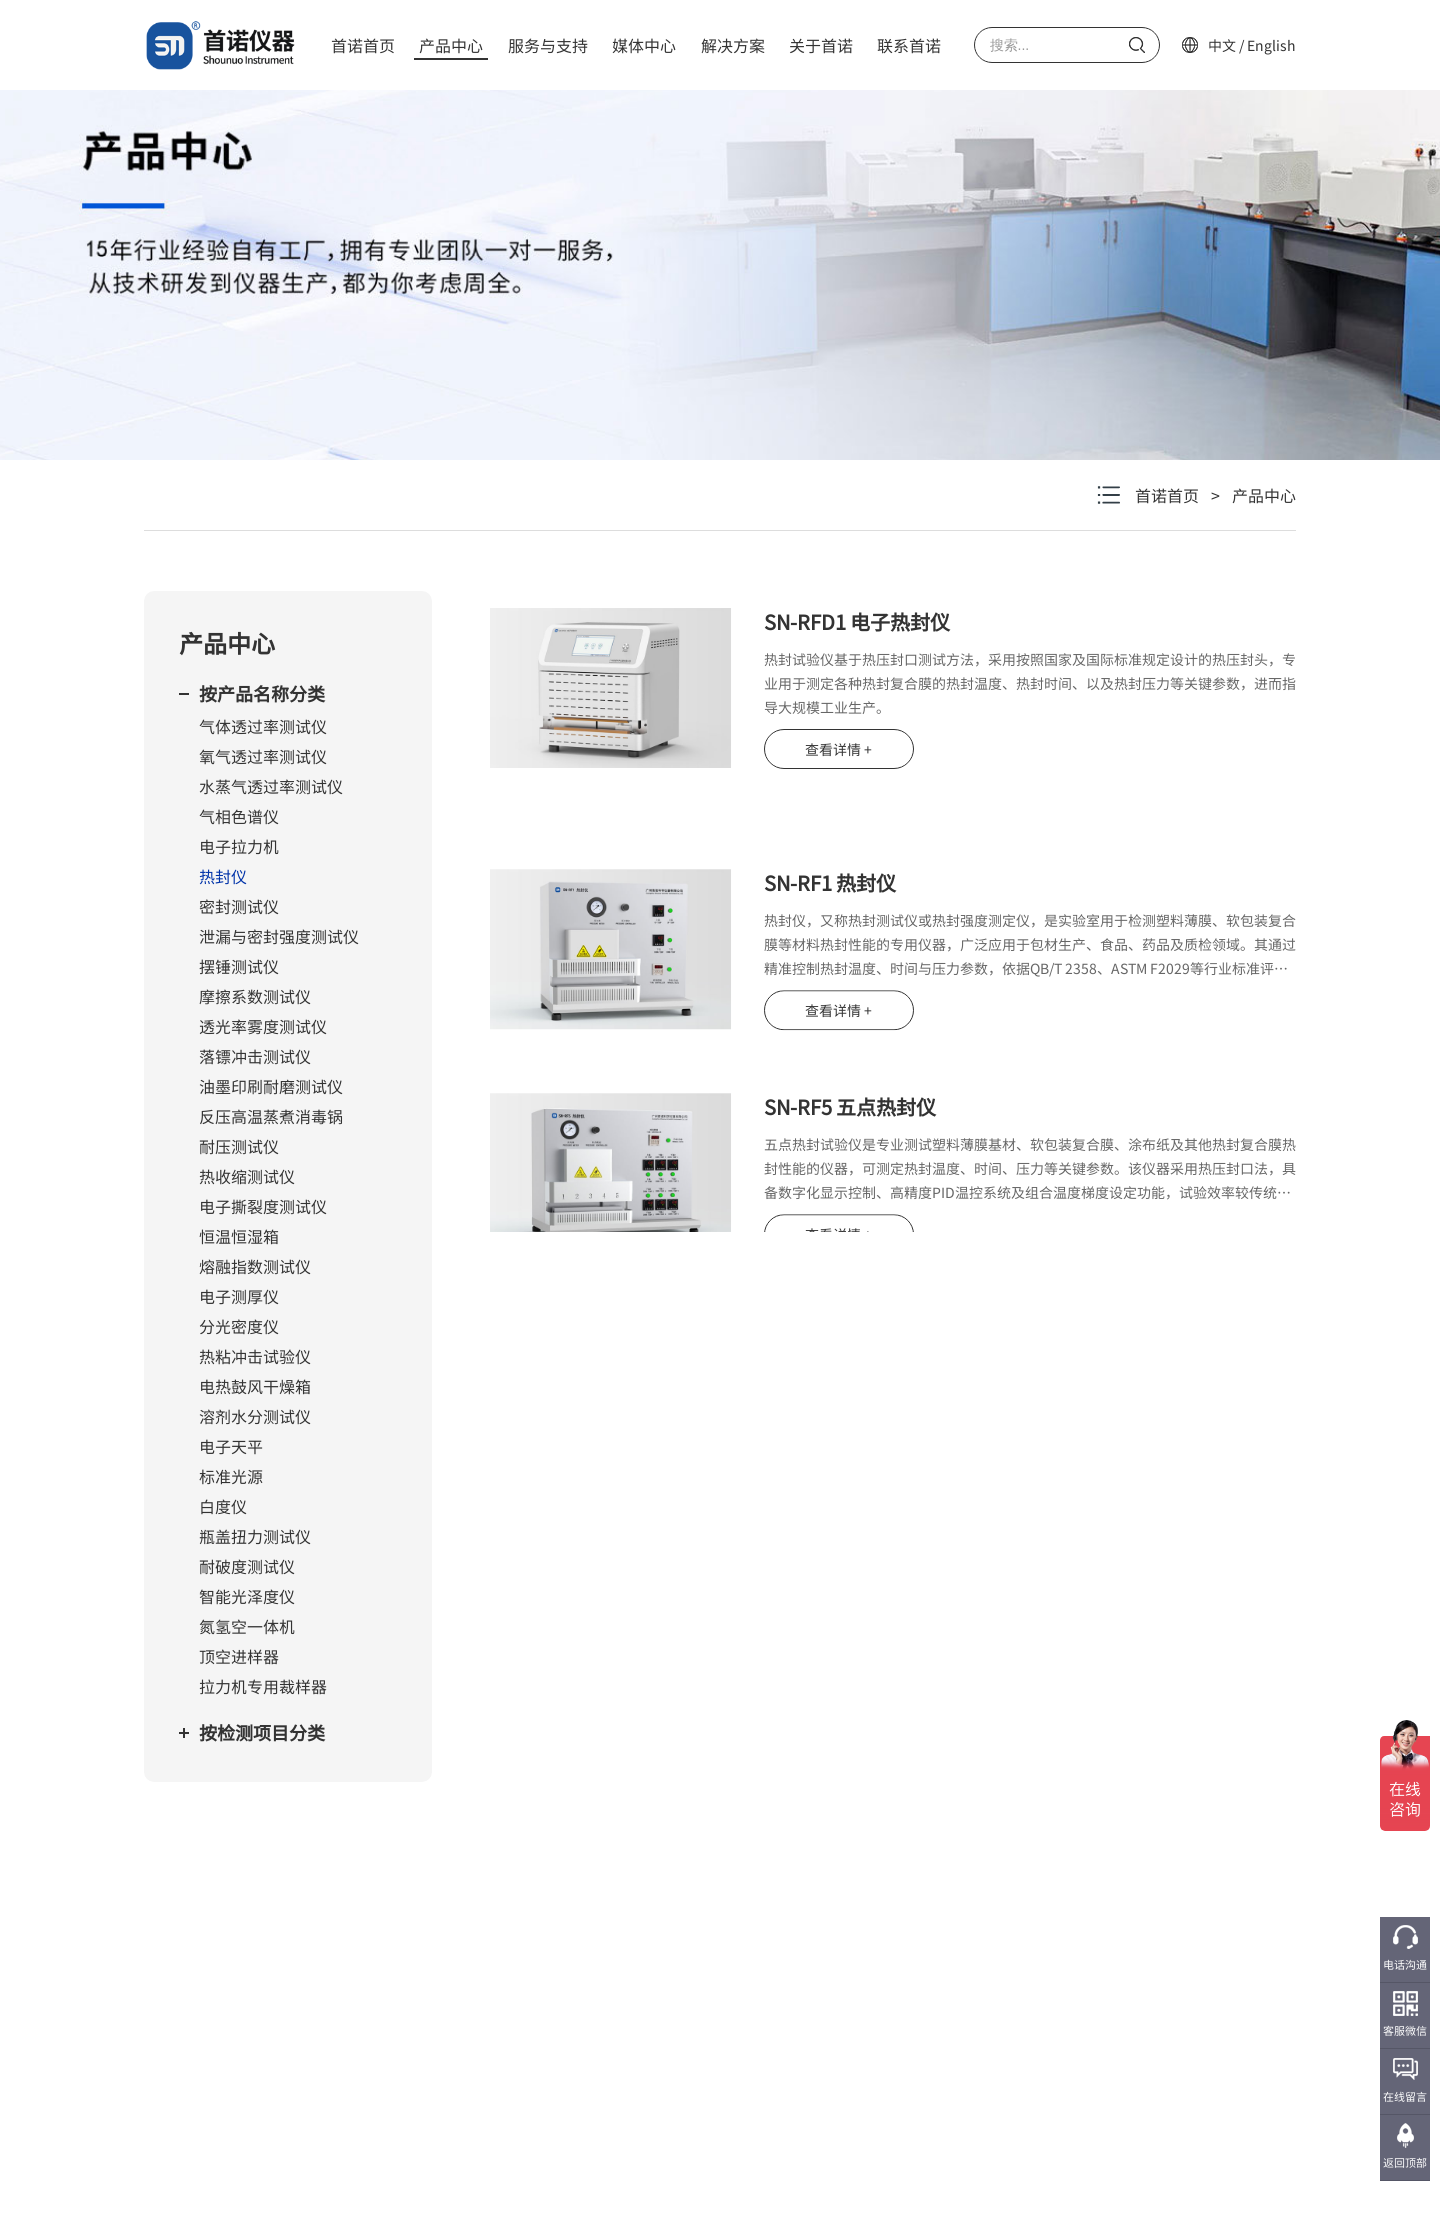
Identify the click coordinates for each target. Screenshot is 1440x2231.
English (1271, 45)
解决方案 (733, 45)
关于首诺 (821, 45)
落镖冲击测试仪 (255, 1056)
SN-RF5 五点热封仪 (850, 1162)
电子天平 (231, 1446)
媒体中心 (644, 45)
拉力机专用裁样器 (263, 1686)
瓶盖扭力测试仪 (255, 1536)
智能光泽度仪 (247, 1596)
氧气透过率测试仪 (263, 756)
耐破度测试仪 (247, 1566)
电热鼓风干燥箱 (255, 1386)
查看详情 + (838, 749)
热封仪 (223, 876)
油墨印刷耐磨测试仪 (271, 1086)
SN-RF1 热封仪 (830, 938)
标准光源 (231, 1476)
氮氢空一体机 (247, 1626)
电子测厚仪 (239, 1296)
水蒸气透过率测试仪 (271, 786)
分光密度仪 (239, 1326)
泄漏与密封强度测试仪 (279, 936)
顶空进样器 (239, 1656)
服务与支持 (548, 45)
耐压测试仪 (239, 1146)
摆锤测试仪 (239, 966)
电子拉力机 (239, 846)
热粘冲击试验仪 (255, 1356)
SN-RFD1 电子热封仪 (857, 621)
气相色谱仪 (239, 816)
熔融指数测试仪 (255, 1266)
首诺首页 (363, 45)
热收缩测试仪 (247, 1176)
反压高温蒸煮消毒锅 (271, 1116)
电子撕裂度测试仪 (263, 1206)
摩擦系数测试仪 (255, 996)
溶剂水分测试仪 (255, 1416)
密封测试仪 (239, 906)
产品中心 (451, 45)
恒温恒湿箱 (239, 1236)
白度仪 (223, 1506)
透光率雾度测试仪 (263, 1026)
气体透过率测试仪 (263, 726)
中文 (1222, 45)
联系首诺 (909, 45)
